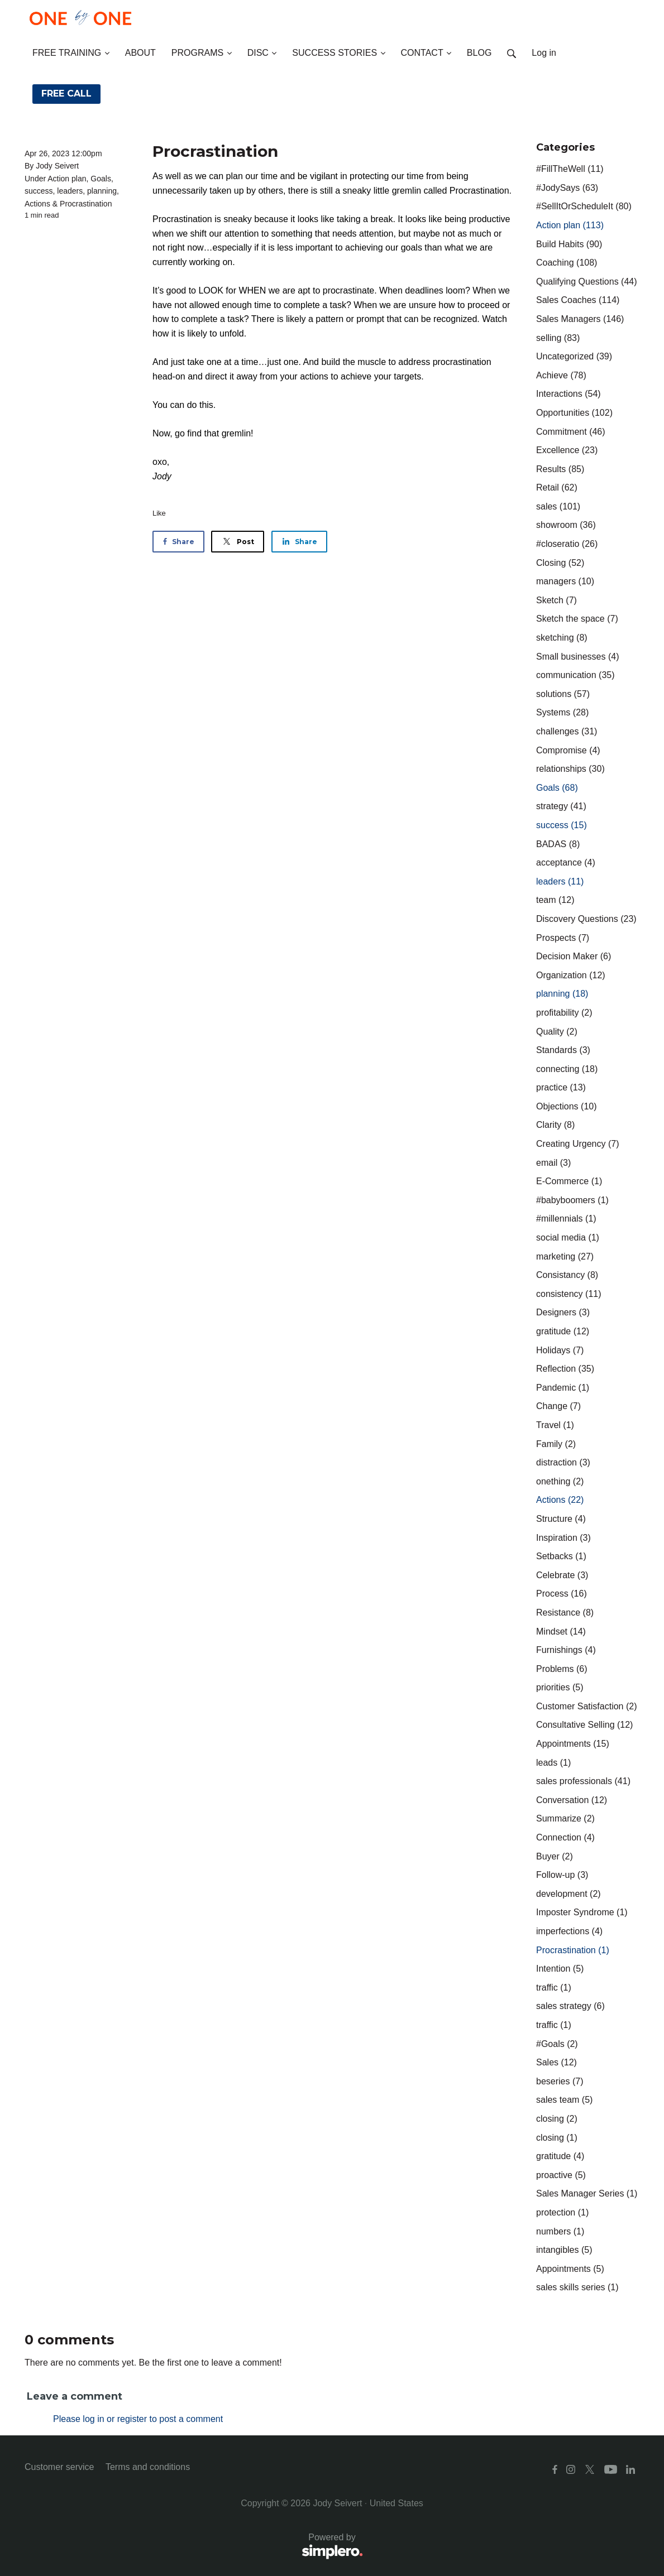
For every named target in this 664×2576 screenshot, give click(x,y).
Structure (561, 1519)
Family (556, 1444)
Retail (556, 487)
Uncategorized (574, 356)
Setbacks (561, 1556)
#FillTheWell (570, 169)
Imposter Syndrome (582, 1912)
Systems (562, 712)
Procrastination (86, 203)
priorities (559, 1687)
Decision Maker (573, 956)
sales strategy (570, 2006)
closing (556, 2118)
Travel (555, 1425)
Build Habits (569, 244)
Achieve (561, 375)
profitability (564, 1012)
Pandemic (562, 1387)
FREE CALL (66, 93)
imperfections (569, 1931)
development (568, 1894)
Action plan (66, 178)
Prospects (562, 938)
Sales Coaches (577, 300)
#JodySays (567, 188)
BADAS (558, 844)
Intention (560, 1968)
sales (558, 506)
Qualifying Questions (586, 281)
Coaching (566, 262)
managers (565, 581)
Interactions (568, 393)
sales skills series (577, 2287)
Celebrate (562, 1575)
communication (575, 675)
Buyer (554, 1856)
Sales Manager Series (586, 2193)
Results (560, 469)
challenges (566, 731)
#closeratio (567, 544)
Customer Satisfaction (586, 1706)
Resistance (565, 1612)
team (555, 900)
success (39, 190)
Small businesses (577, 656)
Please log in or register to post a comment (138, 2419)
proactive (561, 2175)
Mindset (561, 1631)
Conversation (571, 1800)
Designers (563, 1312)
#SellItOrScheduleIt (584, 206)
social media (567, 1237)
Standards (563, 1050)
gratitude (562, 1331)
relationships (570, 768)
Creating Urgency (577, 1143)
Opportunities (574, 412)
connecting (567, 1069)
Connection (565, 1837)
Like (159, 513)
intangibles (564, 2250)
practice (561, 1087)
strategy (561, 806)
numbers (560, 2231)
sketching (561, 637)
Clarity (555, 1125)
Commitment (570, 431)
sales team (564, 2099)
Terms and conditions (148, 2467)
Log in (544, 52)
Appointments (572, 1743)
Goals (100, 178)
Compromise (568, 750)
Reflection (565, 1368)
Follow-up (562, 1875)
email (553, 1162)
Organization (570, 975)
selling (558, 338)
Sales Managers (580, 319)
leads (553, 1762)
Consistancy (567, 1275)
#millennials (566, 1218)
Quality (556, 1031)
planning (102, 190)
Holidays (560, 1350)
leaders (70, 190)
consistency (568, 1294)
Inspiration (563, 1537)
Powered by (194, 2546)
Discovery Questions (586, 919)
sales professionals (583, 1781)
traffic (553, 1987)
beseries (559, 2081)
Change (558, 1406)
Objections (566, 1106)
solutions (563, 694)
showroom (566, 525)
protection (562, 2212)
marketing (565, 1256)
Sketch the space (577, 618)
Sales (556, 2062)
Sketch (556, 600)
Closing (560, 563)
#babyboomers (572, 1200)
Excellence (567, 450)
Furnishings (566, 1650)
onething (560, 1481)
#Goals (557, 2044)
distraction (563, 1462)
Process (561, 1593)
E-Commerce (569, 1181)
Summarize (565, 1818)
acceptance (565, 862)
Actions (37, 203)
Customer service (59, 2467)
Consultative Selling (584, 1724)
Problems (561, 1669)
